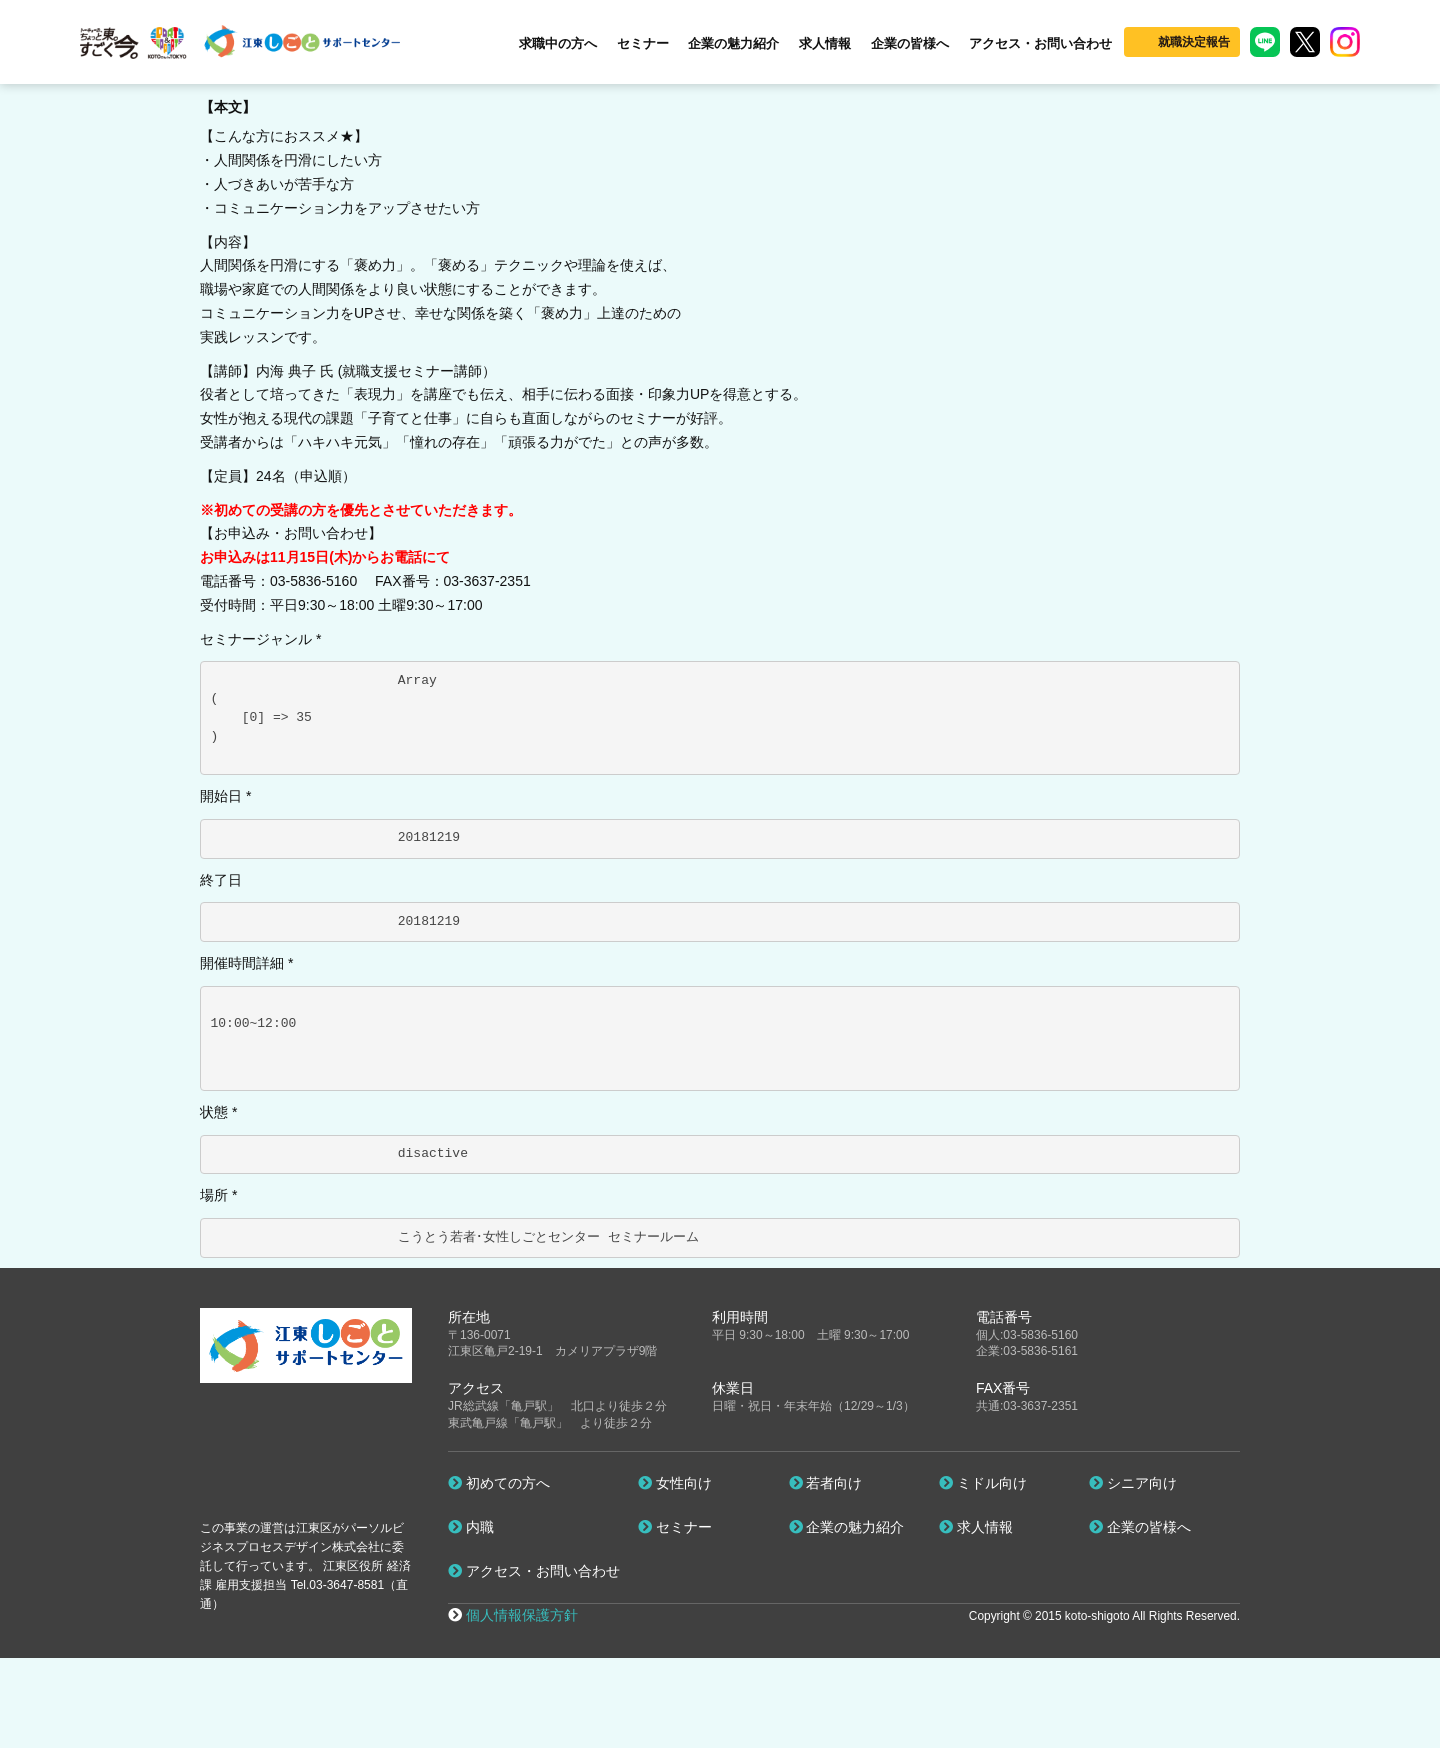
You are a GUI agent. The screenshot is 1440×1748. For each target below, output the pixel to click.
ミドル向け (983, 1483)
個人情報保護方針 (522, 1615)
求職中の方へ (558, 43)
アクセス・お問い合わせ (1040, 43)
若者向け (826, 1483)
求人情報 (825, 43)
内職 (471, 1527)
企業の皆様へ (910, 43)
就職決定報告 (1194, 42)
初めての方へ (499, 1483)
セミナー (643, 43)
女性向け (675, 1483)
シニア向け (1133, 1483)
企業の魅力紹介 (733, 43)
